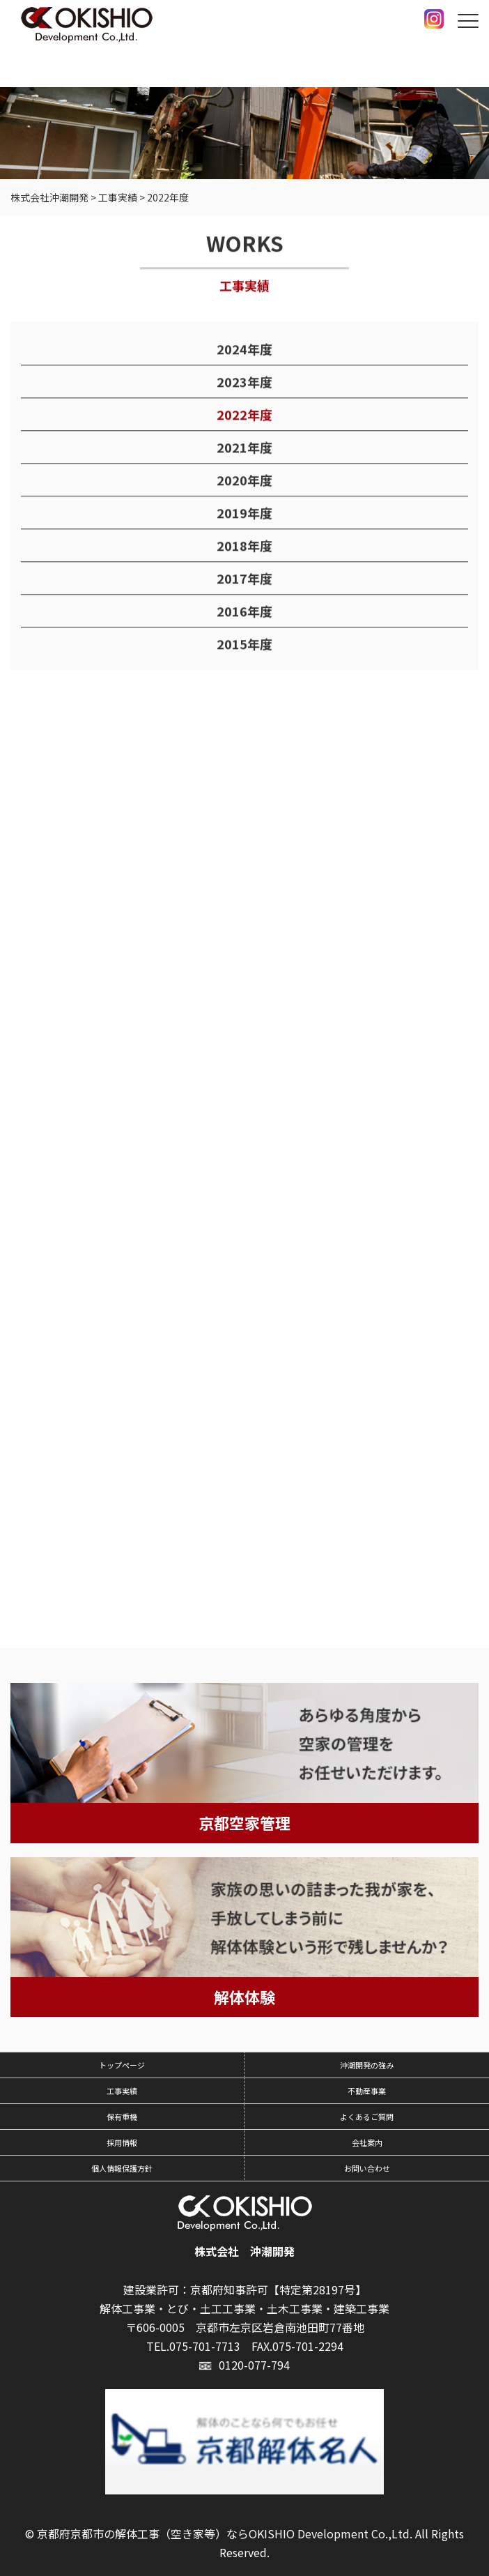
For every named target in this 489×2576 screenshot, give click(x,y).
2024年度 (244, 349)
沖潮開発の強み (367, 2065)
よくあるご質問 (367, 2116)
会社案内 (367, 2142)
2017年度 (244, 579)
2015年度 (244, 644)
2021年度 (244, 448)
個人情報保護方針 (122, 2168)
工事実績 (122, 2090)
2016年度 (244, 611)
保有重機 (122, 2116)
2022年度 (244, 415)
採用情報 (122, 2142)
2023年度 (244, 382)
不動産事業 (367, 2090)
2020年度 (244, 480)
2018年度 (244, 546)
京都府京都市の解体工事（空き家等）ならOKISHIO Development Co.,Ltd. (224, 2533)
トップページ (122, 2065)
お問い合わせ (367, 2168)
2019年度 (244, 513)
